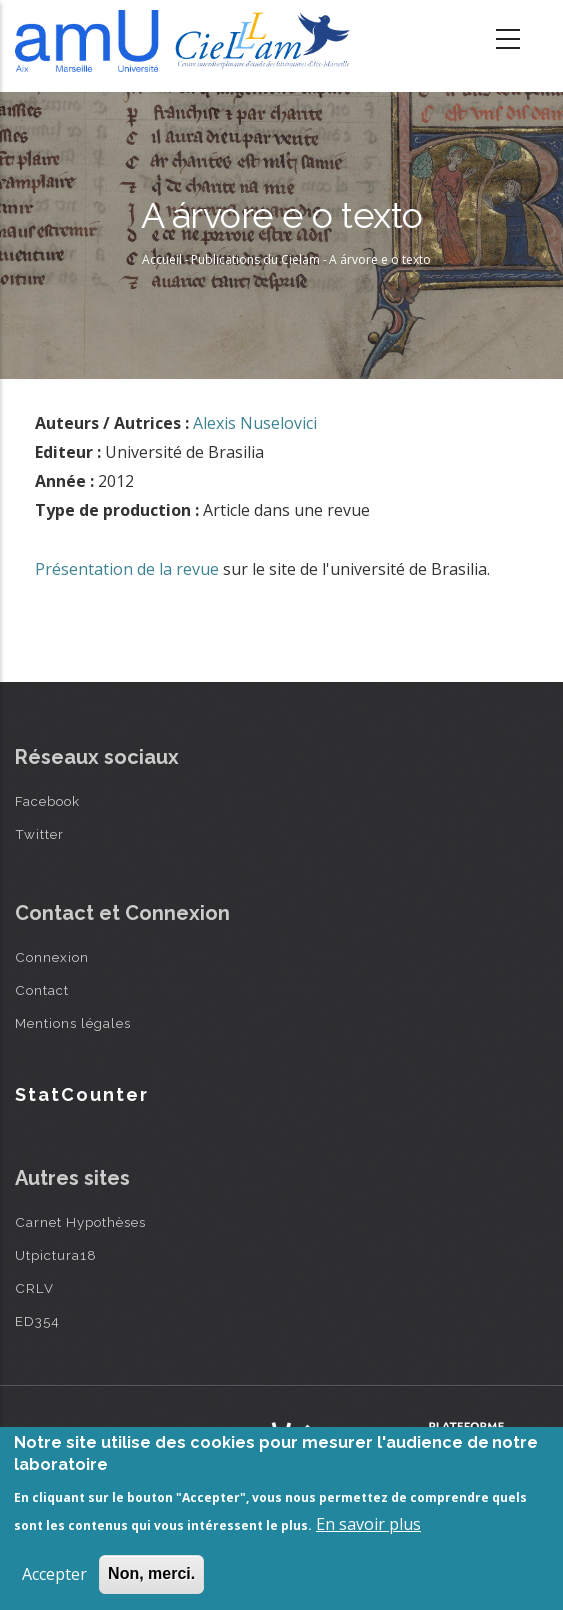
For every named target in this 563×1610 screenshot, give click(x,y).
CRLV (34, 1288)
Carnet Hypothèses (80, 1222)
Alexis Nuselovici (255, 423)
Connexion (52, 957)
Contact (42, 990)
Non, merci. (151, 1573)
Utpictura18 (56, 1255)
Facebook (47, 801)
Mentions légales (73, 1023)
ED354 (37, 1321)
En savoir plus (368, 1524)
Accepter (54, 1574)
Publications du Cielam (255, 259)
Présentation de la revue (127, 569)
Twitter (39, 834)
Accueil (162, 259)
